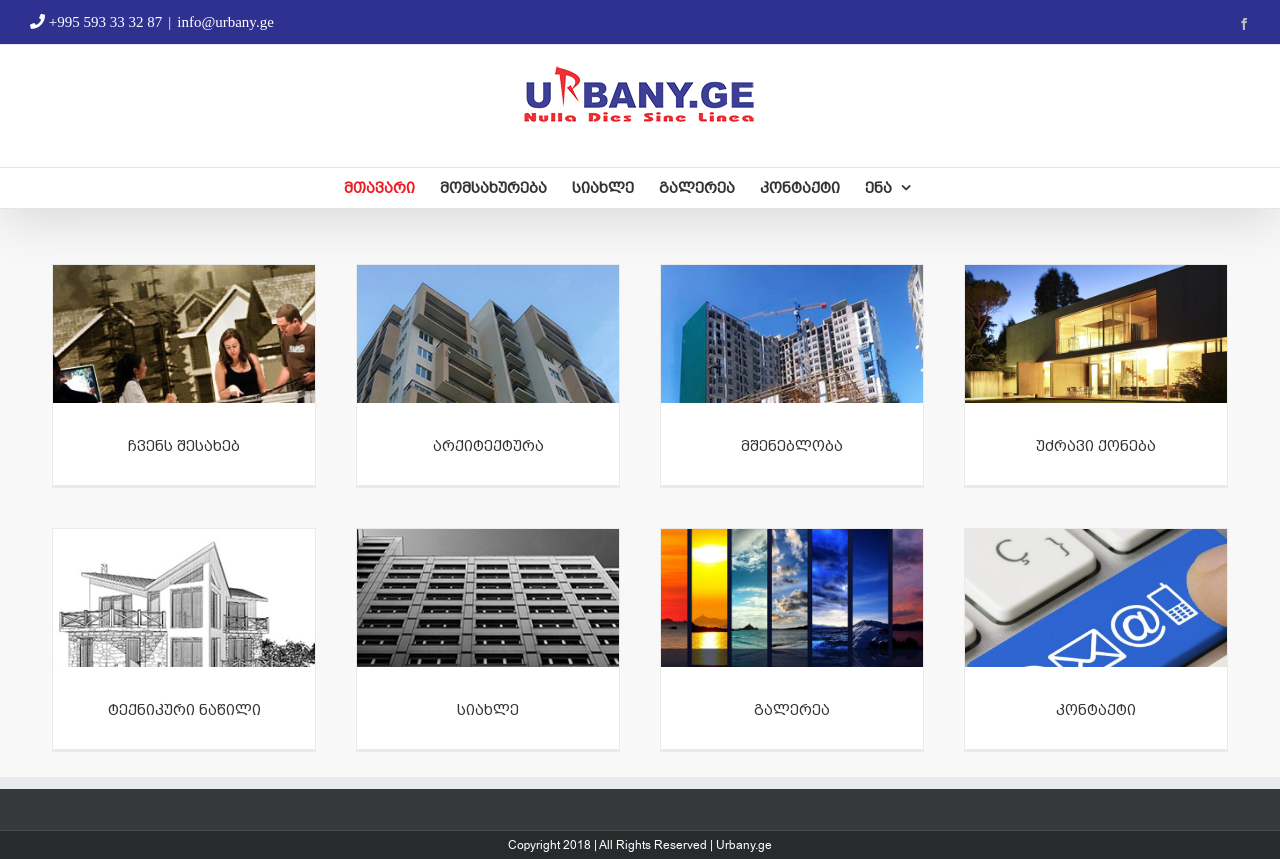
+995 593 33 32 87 (96, 22)
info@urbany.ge (225, 22)
